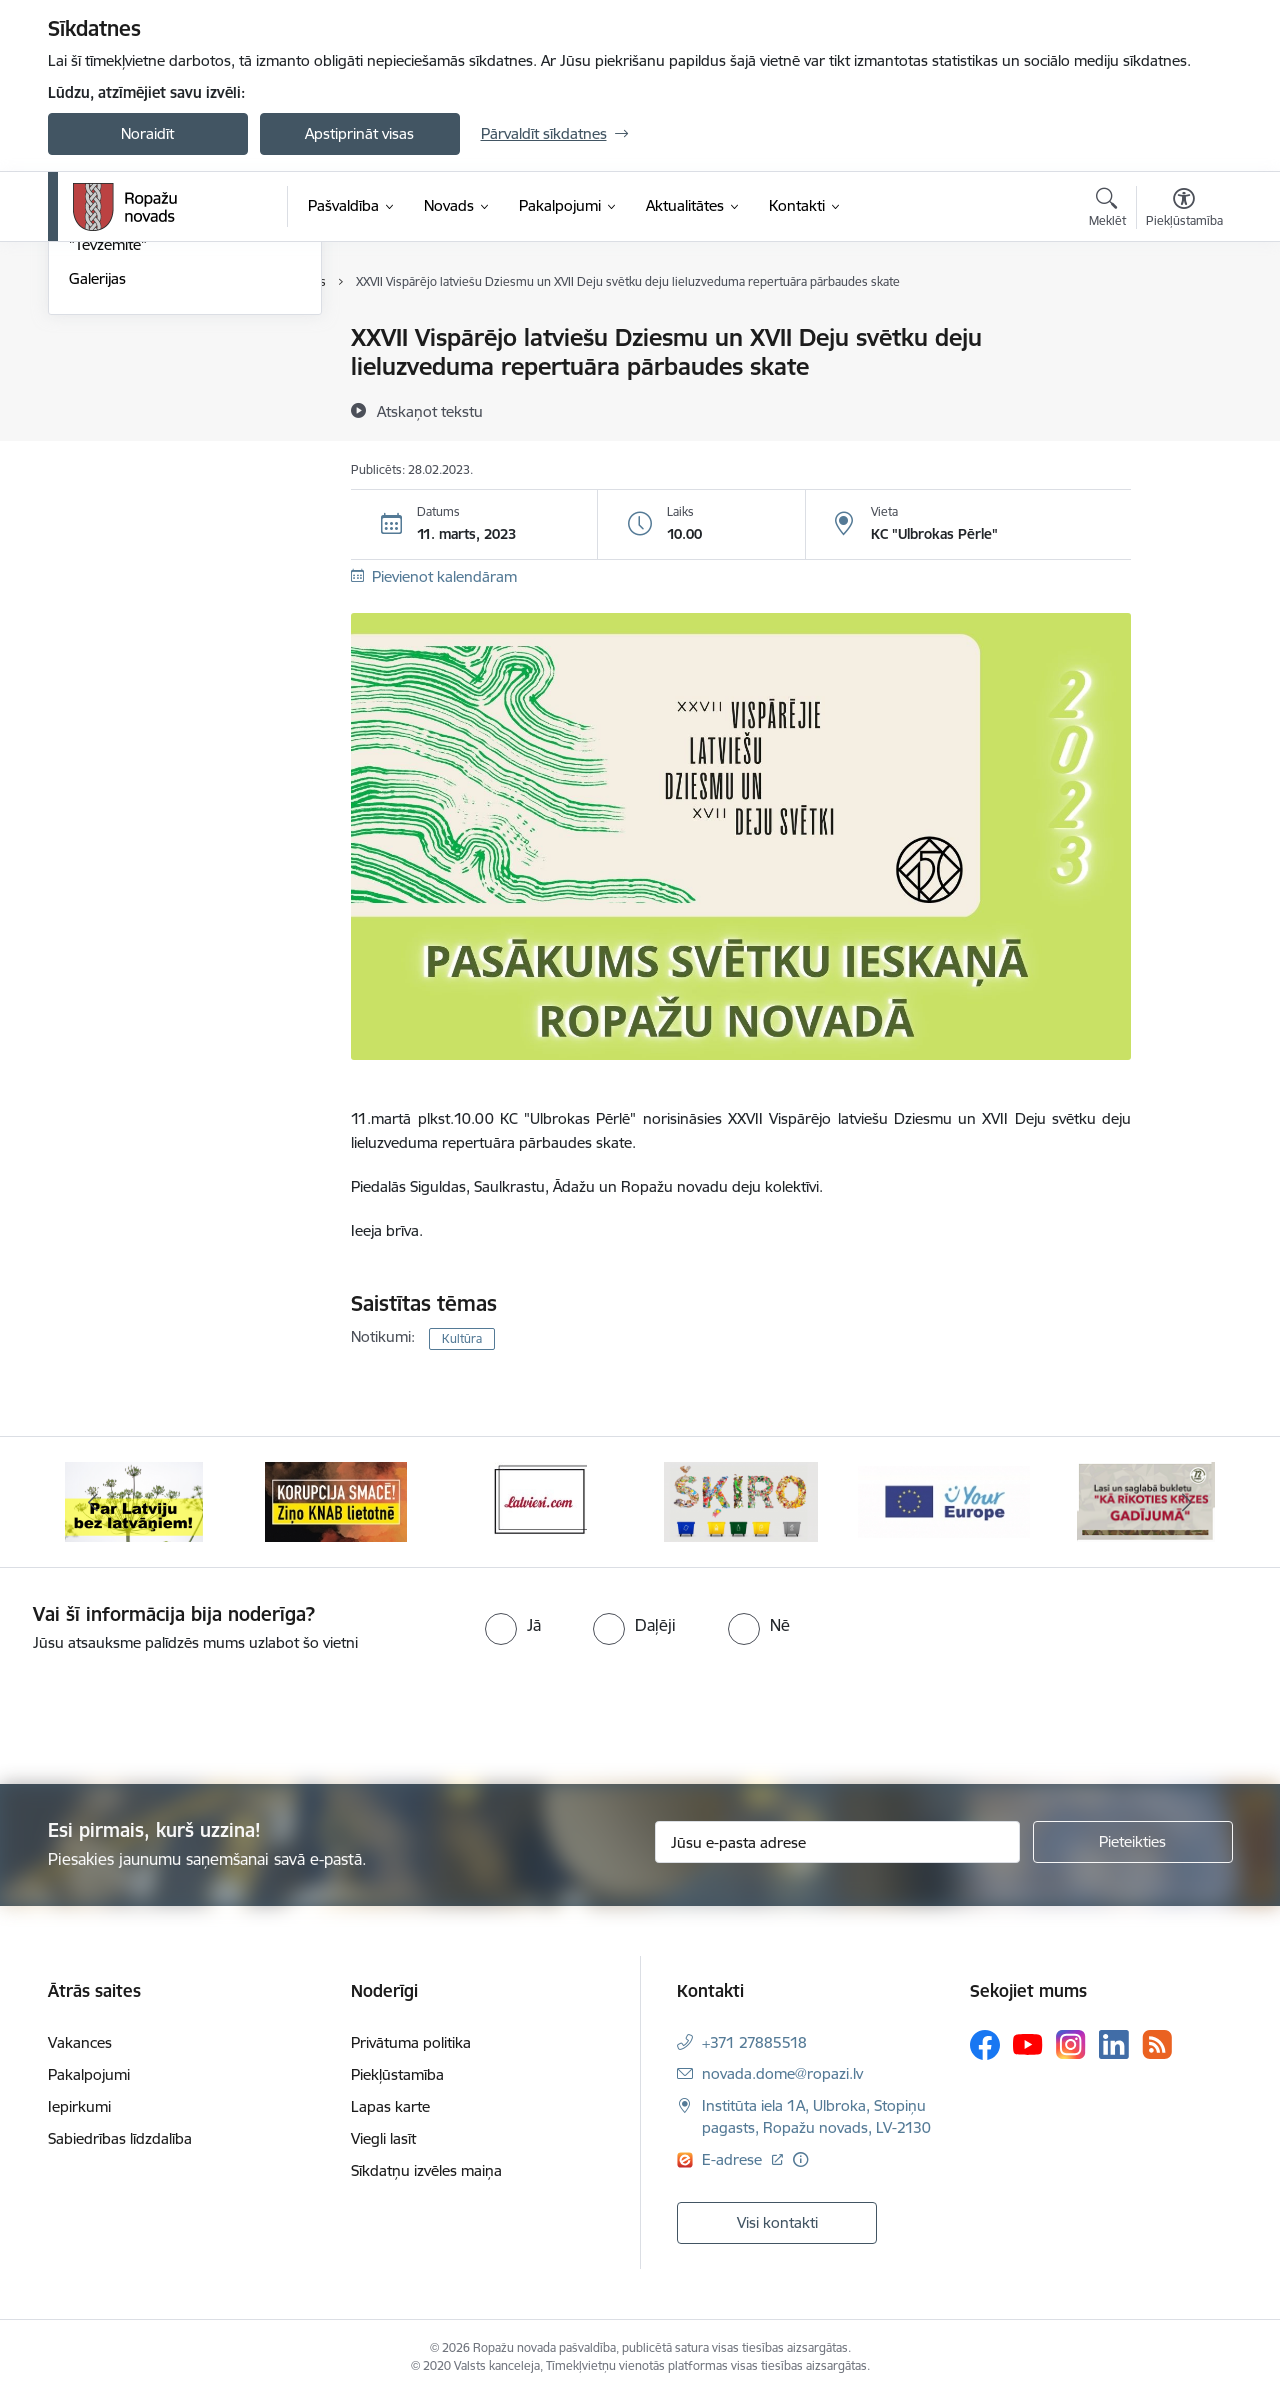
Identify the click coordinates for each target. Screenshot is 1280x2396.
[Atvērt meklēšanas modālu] (1107, 210)
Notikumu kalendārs (137, 339)
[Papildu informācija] (800, 2159)
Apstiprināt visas (359, 133)
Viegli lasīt (383, 2138)
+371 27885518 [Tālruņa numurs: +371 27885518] (754, 2042)
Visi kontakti (777, 2222)
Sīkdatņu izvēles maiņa (426, 2170)
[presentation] (167, 1710)
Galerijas (97, 494)
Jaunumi (97, 373)
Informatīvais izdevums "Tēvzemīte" (146, 451)
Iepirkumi (79, 2106)
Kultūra (462, 1338)
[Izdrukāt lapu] (1183, 329)
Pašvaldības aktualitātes (148, 408)
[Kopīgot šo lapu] (1183, 379)
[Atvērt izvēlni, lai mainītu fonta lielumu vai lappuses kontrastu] (1184, 210)
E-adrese (734, 2159)
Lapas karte (390, 2106)
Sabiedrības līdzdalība (120, 2138)
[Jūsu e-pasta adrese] (837, 1842)
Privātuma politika (411, 2042)
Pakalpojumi (89, 2074)
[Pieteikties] (1133, 1842)
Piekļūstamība (397, 2074)
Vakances (80, 2042)
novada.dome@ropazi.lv (782, 2073)
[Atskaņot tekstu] (430, 411)
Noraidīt (147, 133)
